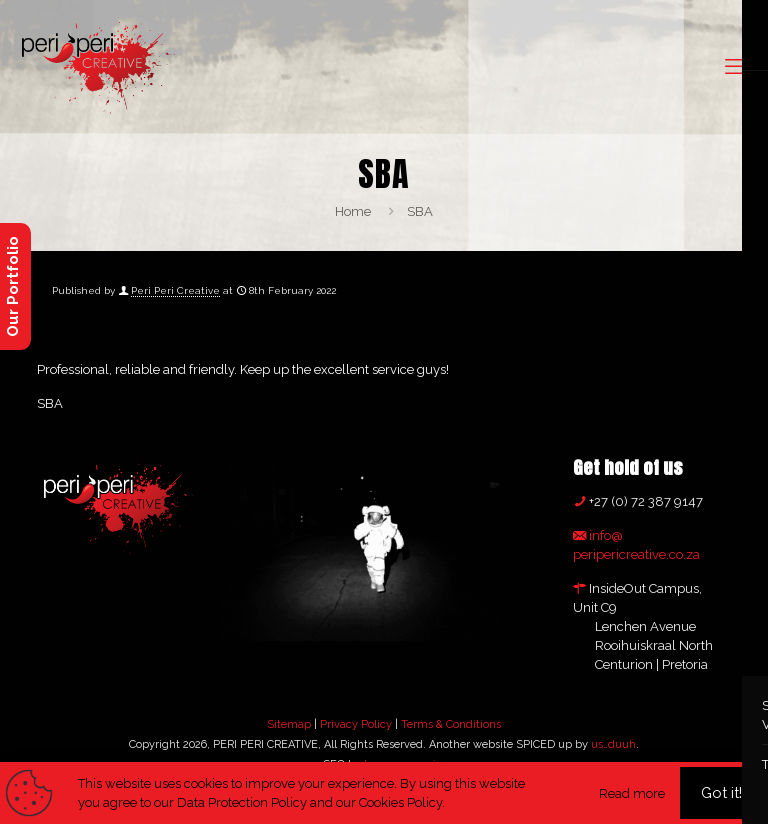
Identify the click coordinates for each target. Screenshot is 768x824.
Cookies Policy (400, 802)
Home (353, 211)
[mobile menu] (736, 66)
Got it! (721, 793)
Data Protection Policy (242, 802)
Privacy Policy (356, 724)
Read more (632, 793)
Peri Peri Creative (175, 290)
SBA (420, 211)
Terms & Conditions (451, 724)
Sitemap (289, 724)
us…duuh (613, 744)
